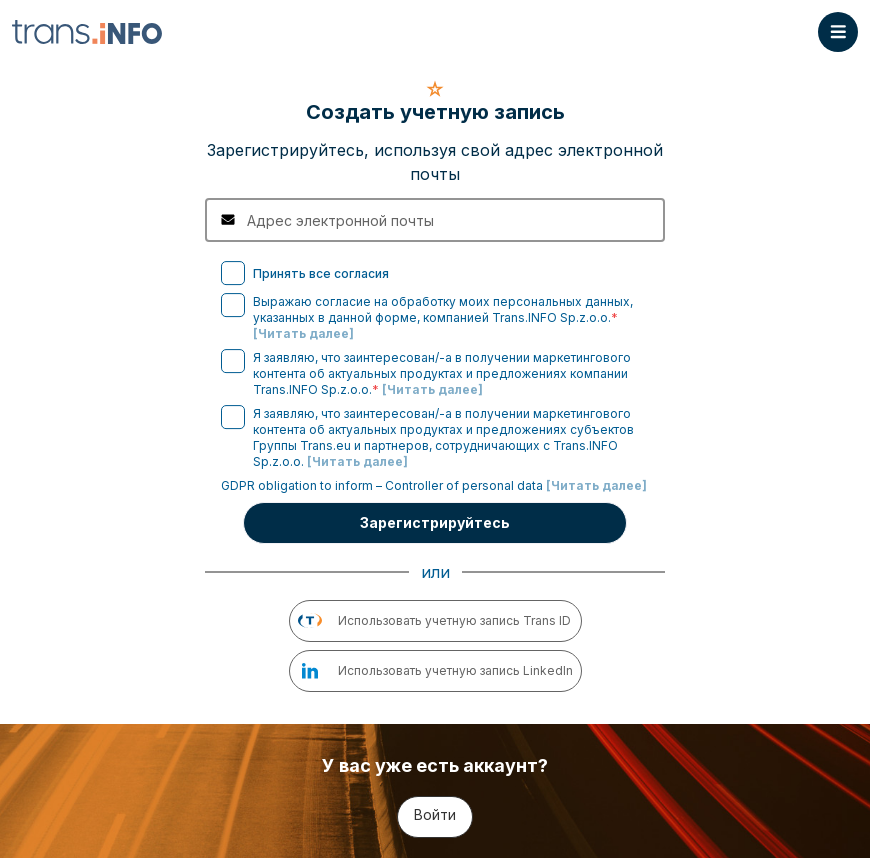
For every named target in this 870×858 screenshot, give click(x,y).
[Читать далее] (303, 333)
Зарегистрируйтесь (435, 522)
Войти (435, 814)
